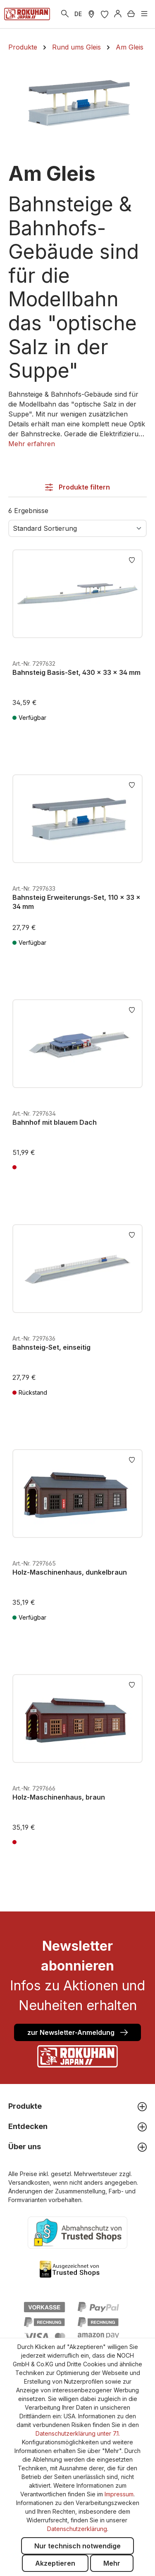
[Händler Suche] (91, 14)
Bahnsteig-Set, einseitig (51, 1347)
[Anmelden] (117, 14)
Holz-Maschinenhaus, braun (58, 1797)
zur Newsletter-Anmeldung (77, 2032)
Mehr (111, 2563)
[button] (31, 444)
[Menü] (144, 14)
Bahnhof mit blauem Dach (54, 1122)
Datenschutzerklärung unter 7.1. (78, 2433)
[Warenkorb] (131, 14)
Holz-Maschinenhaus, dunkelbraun (69, 1572)
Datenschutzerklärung (77, 2528)
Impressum (119, 2494)
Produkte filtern (77, 487)
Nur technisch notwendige (77, 2546)
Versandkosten (29, 2182)
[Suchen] (65, 14)
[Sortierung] (77, 528)
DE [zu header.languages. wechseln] (78, 13)
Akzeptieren (55, 2563)
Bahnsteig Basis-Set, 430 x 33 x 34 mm (76, 672)
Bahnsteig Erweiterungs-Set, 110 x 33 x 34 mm (76, 902)
